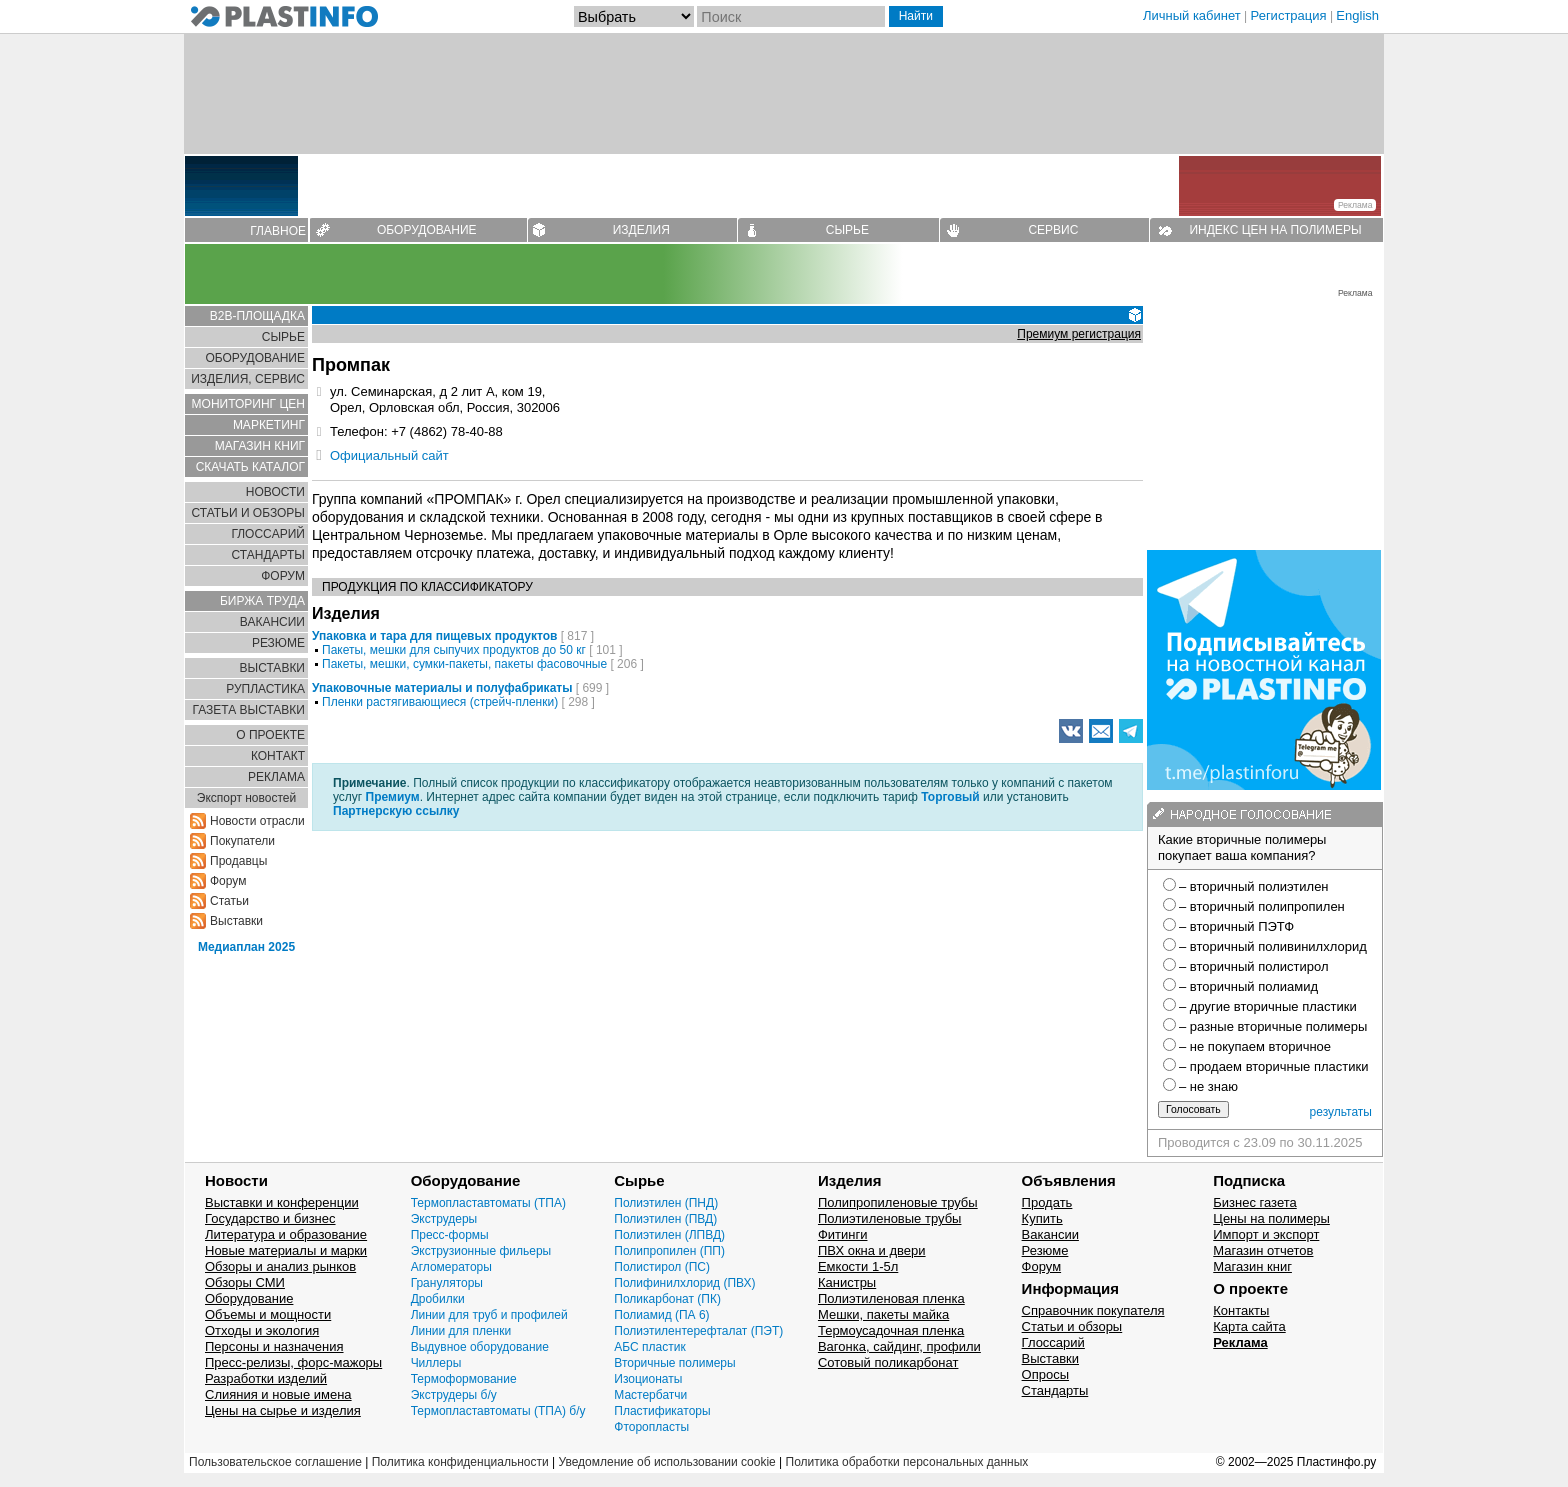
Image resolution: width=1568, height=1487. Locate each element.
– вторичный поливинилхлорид (1273, 946)
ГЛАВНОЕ (278, 231)
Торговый (950, 797)
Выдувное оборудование (480, 1347)
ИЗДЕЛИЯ (641, 230)
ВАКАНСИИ (272, 622)
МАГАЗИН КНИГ (260, 446)
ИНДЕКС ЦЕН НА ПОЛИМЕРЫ (1275, 230)
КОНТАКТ (278, 756)
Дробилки (438, 1299)
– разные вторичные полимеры (1273, 1026)
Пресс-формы (450, 1235)
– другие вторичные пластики (1268, 1006)
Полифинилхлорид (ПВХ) (684, 1283)
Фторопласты (651, 1427)
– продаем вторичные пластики (1273, 1066)
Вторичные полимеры (674, 1363)
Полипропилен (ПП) (669, 1251)
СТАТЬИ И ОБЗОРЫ (248, 513)
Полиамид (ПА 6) (661, 1315)
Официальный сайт (389, 455)
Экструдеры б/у (454, 1395)
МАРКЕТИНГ (269, 425)
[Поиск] (791, 16)
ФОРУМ (283, 576)
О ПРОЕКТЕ (270, 735)
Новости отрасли (257, 821)
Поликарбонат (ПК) (667, 1299)
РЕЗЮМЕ (278, 643)
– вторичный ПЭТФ (1236, 926)
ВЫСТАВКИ (272, 668)
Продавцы (238, 861)
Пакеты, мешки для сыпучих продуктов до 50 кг (454, 650)
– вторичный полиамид (1248, 986)
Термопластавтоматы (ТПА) (488, 1203)
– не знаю (1208, 1086)
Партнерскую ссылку (396, 811)
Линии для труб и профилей (489, 1315)
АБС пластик (649, 1347)
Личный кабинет (1192, 15)
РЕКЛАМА (276, 777)
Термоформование (464, 1379)
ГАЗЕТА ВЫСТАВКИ (248, 710)
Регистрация (1289, 15)
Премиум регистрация (1079, 334)
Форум (228, 881)
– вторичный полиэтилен (1254, 886)
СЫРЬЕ (847, 230)
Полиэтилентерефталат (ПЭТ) (698, 1331)
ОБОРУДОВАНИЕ (427, 230)
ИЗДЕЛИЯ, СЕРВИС (248, 379)
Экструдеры (444, 1219)
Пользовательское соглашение (275, 1462)
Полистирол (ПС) (662, 1267)
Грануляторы (447, 1283)
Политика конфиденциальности (460, 1462)
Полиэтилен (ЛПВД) (669, 1235)
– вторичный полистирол (1253, 966)
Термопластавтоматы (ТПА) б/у (498, 1411)
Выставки (236, 921)
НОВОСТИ (275, 492)
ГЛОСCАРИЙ (268, 534)
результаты (1341, 1112)
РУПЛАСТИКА (265, 689)
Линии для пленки (461, 1331)
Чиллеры (436, 1363)
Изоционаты (648, 1379)
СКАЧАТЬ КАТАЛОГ (250, 467)
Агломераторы (451, 1267)
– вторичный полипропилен (1262, 906)
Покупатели (242, 841)
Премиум (393, 797)
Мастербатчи (650, 1395)
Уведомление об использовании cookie (666, 1462)
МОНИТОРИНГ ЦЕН (248, 404)
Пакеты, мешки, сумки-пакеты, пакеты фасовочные (464, 664)
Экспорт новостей (246, 798)
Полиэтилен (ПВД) (665, 1219)
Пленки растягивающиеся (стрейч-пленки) (440, 702)
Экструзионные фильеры (481, 1251)
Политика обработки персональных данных (907, 1462)
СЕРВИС (1053, 230)
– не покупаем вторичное (1255, 1046)
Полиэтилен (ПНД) (666, 1203)
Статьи (229, 901)
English (1357, 15)
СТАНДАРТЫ (268, 555)
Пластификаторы (662, 1411)
